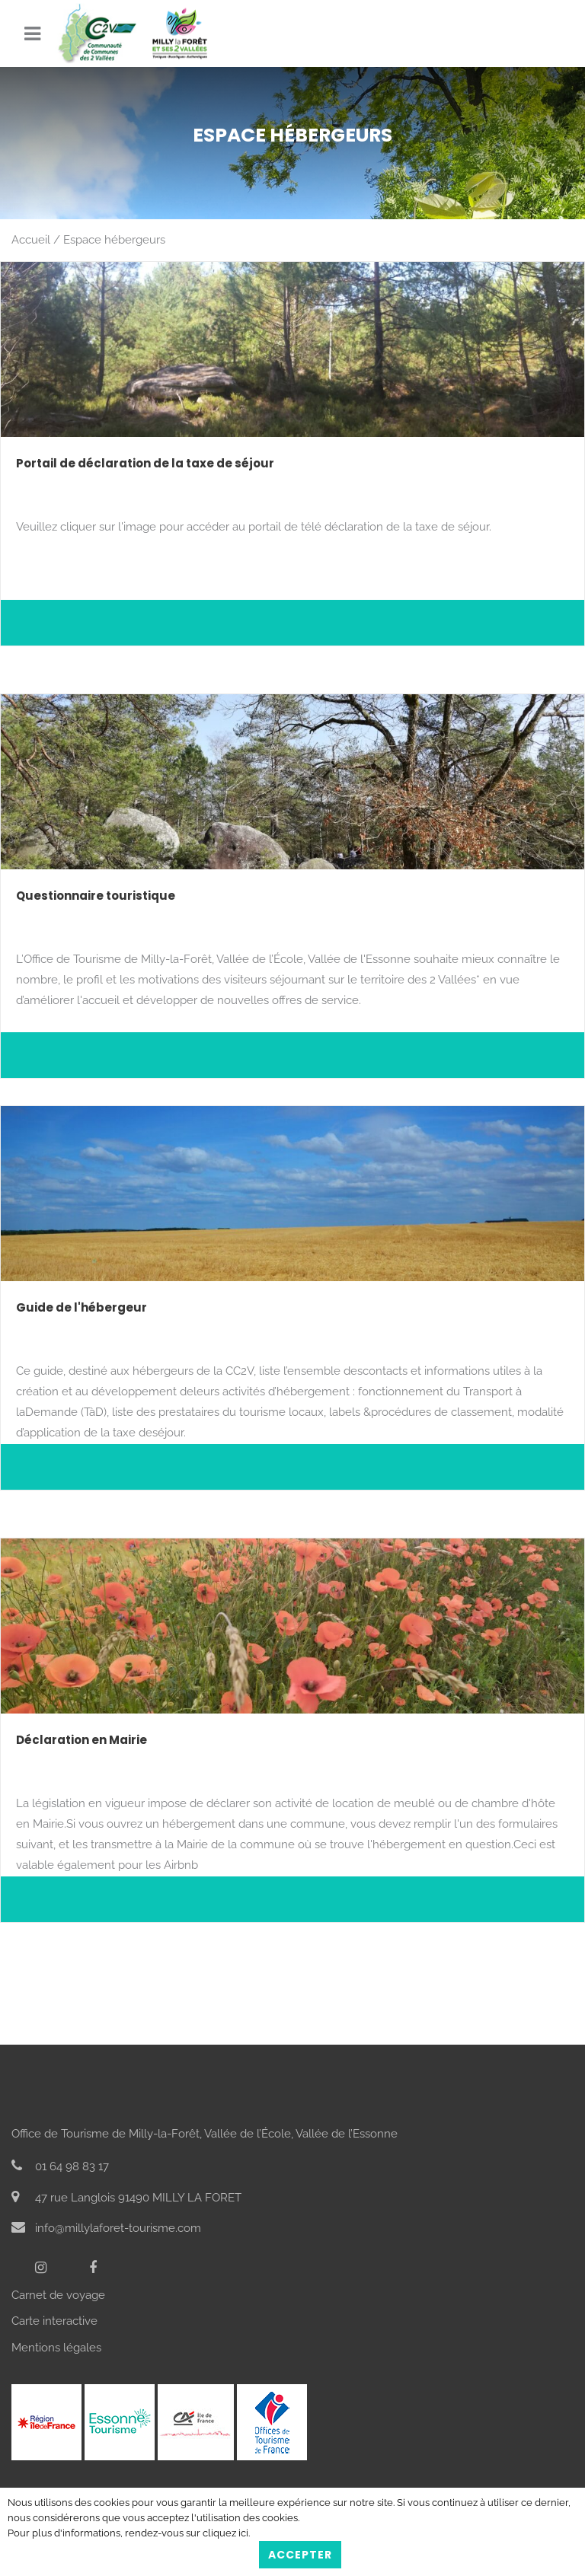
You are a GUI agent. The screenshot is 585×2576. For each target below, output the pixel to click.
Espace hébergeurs (114, 240)
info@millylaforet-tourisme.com (106, 2228)
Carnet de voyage (58, 2295)
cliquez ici (225, 2533)
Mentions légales (56, 2347)
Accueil (30, 240)
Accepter (300, 2554)
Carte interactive (54, 2321)
